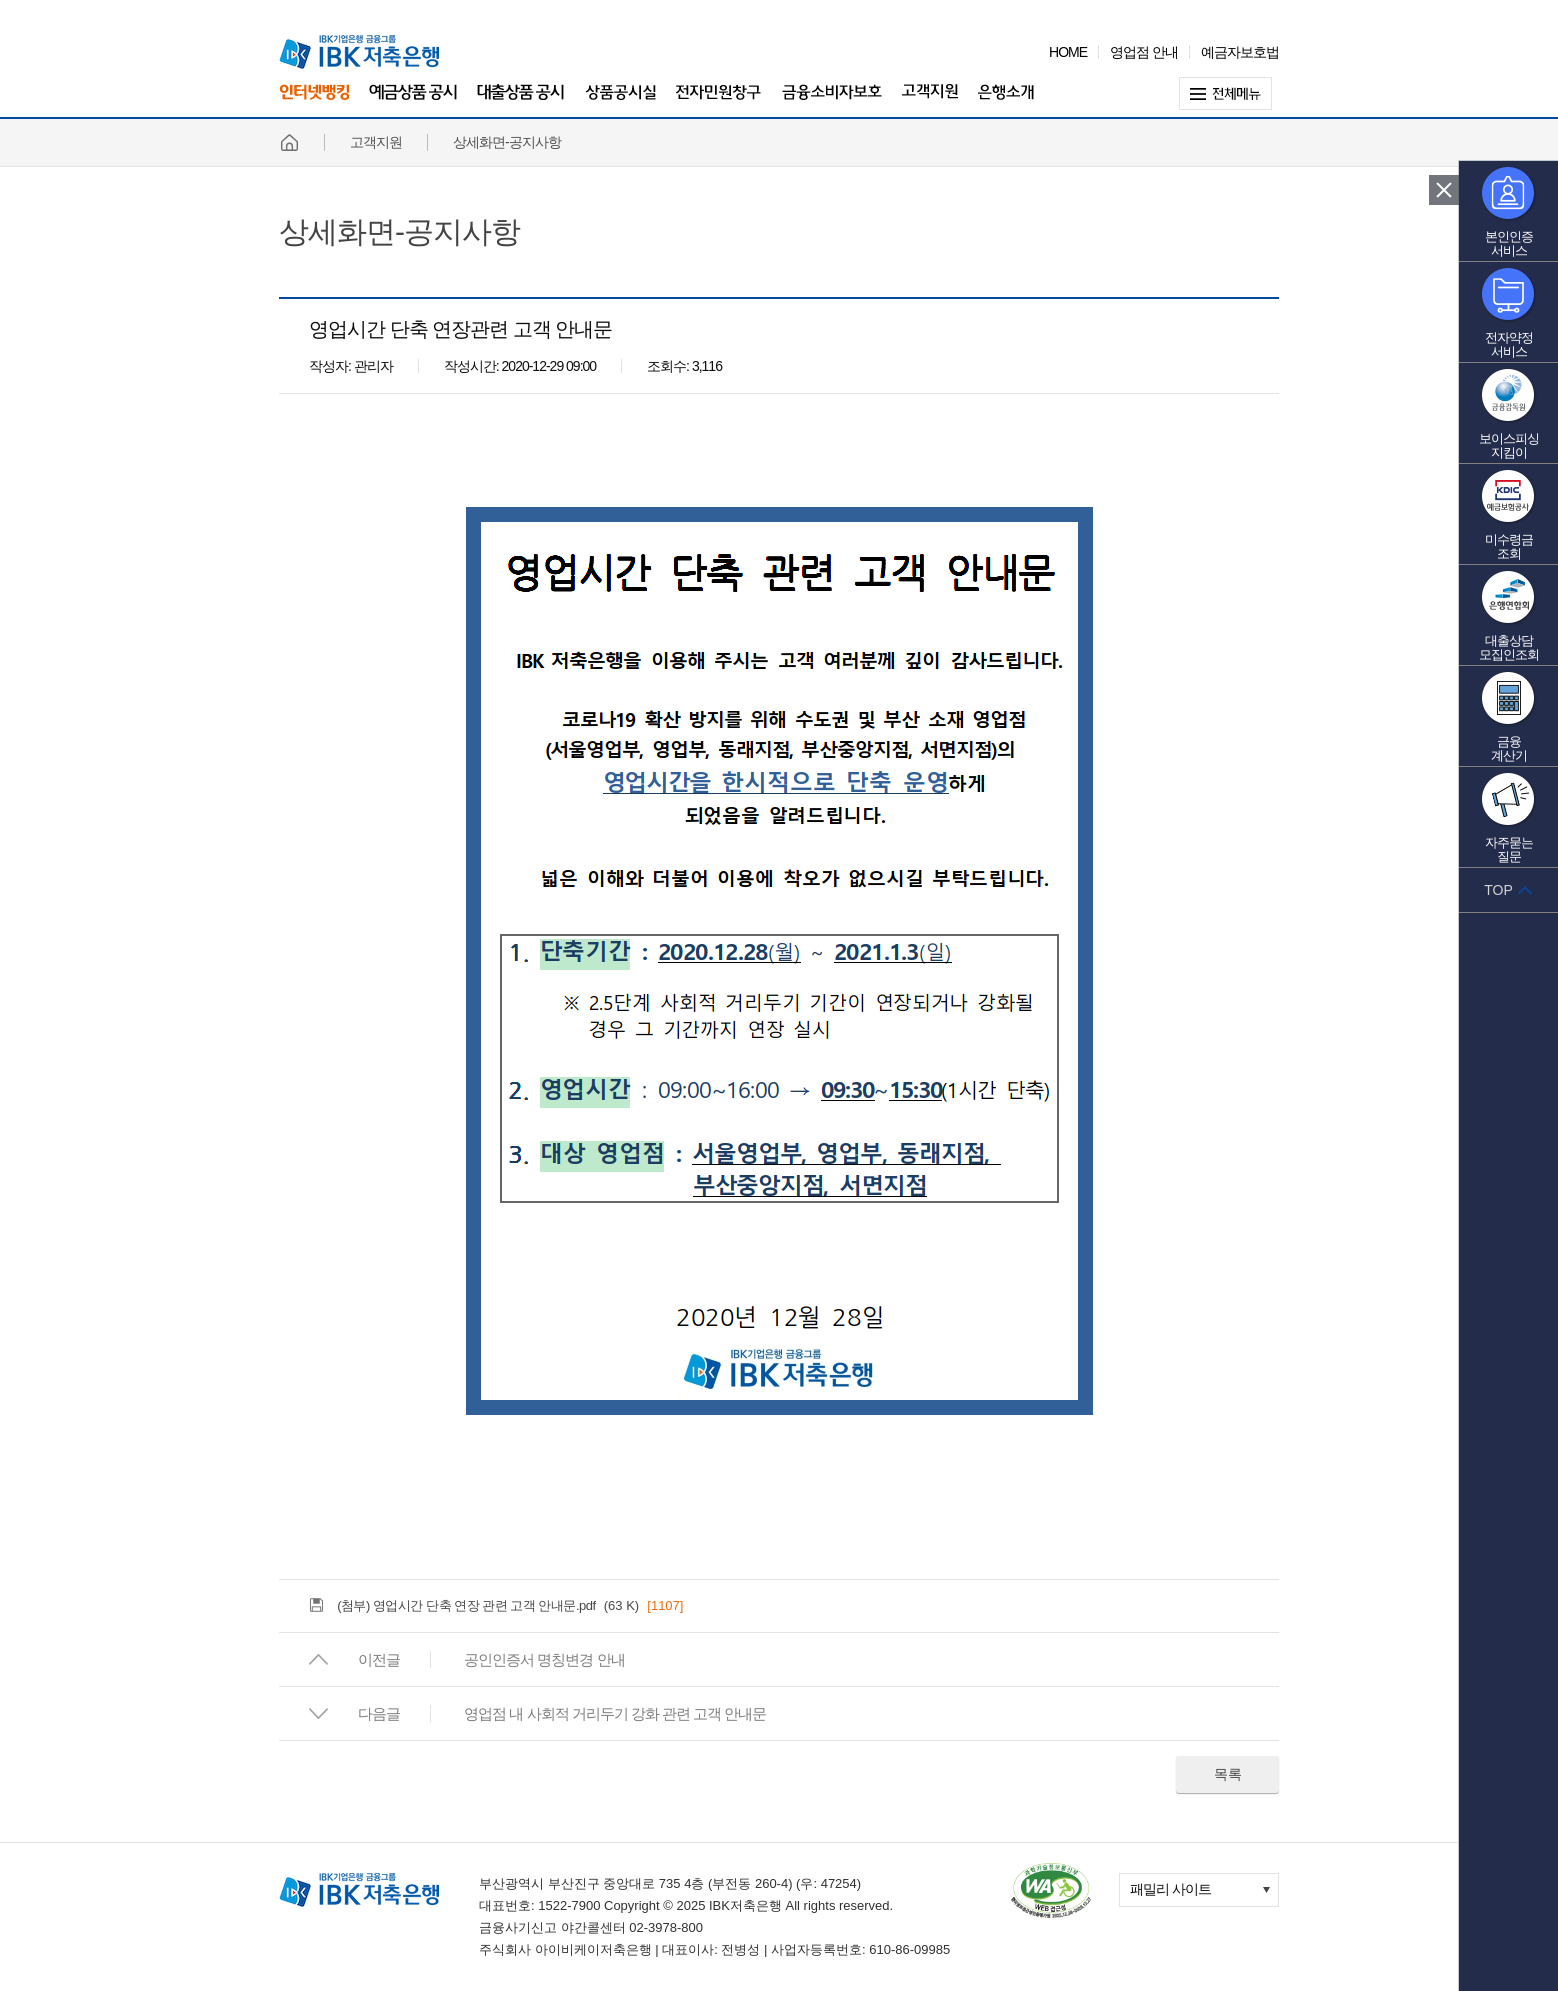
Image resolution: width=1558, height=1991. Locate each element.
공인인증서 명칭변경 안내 (544, 1659)
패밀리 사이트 (1170, 1889)
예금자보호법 (1240, 52)
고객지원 (930, 102)
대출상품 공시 (521, 102)
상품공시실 (620, 102)
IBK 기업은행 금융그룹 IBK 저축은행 (359, 52)
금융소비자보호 (832, 102)
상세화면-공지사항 (399, 232)
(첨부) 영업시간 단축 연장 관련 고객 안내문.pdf (466, 1605)
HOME (1068, 52)
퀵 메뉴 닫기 (1444, 190)
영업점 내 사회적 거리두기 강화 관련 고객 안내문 (615, 1713)
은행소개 (1006, 102)
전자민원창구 (719, 102)
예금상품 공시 (413, 102)
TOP (1498, 890)
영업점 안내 (1144, 52)
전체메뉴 (1229, 93)
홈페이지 (289, 142)
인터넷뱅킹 (314, 100)
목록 (1228, 1774)
